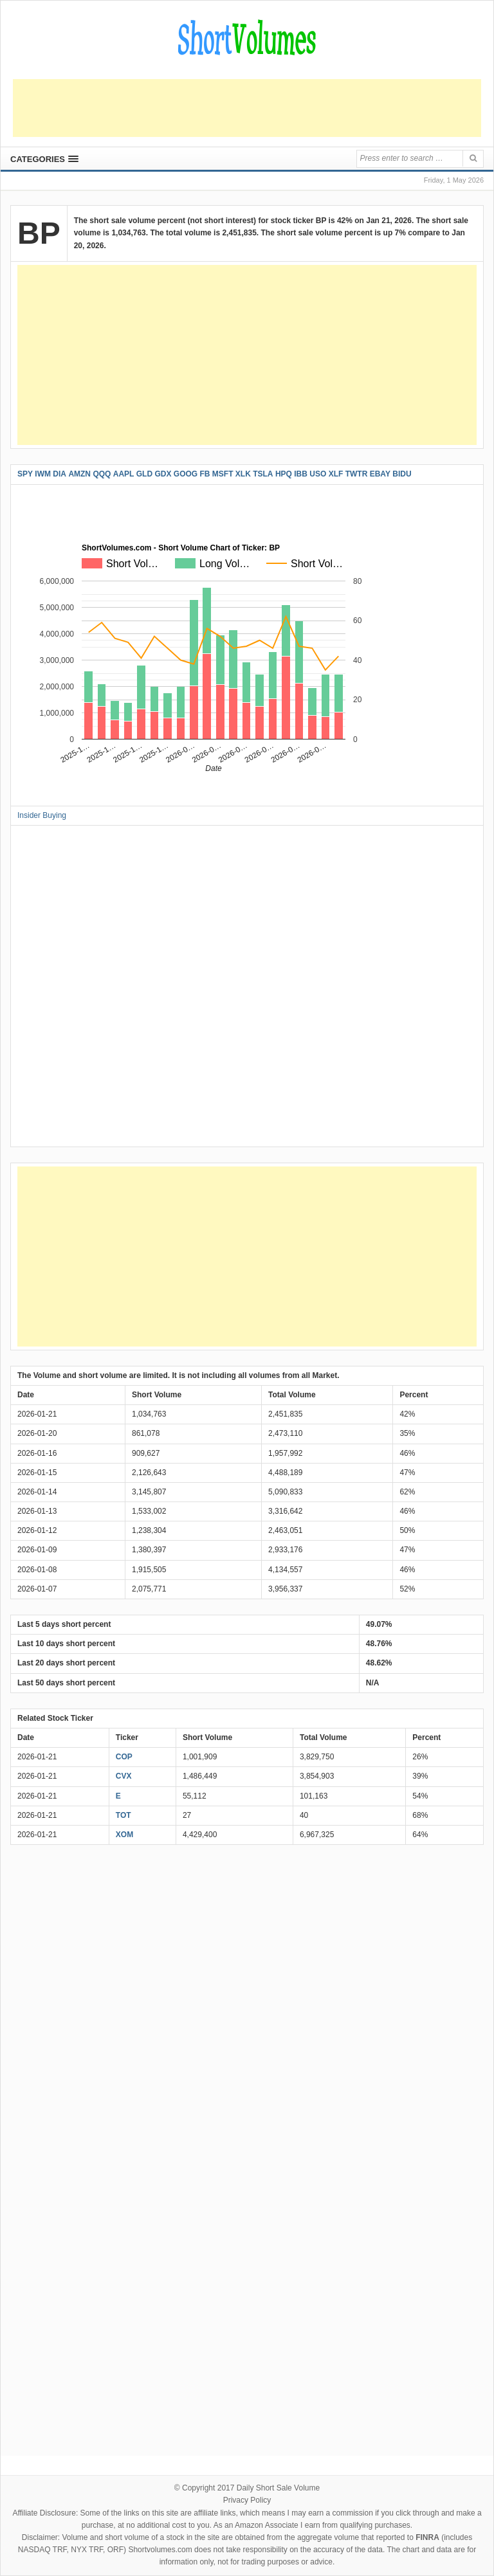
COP (124, 1756)
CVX (124, 1776)
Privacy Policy (247, 2500)
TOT (123, 1815)
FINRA (427, 2537)
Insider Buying (41, 815)
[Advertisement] (247, 108)
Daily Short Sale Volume (278, 2487)
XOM (124, 1834)
